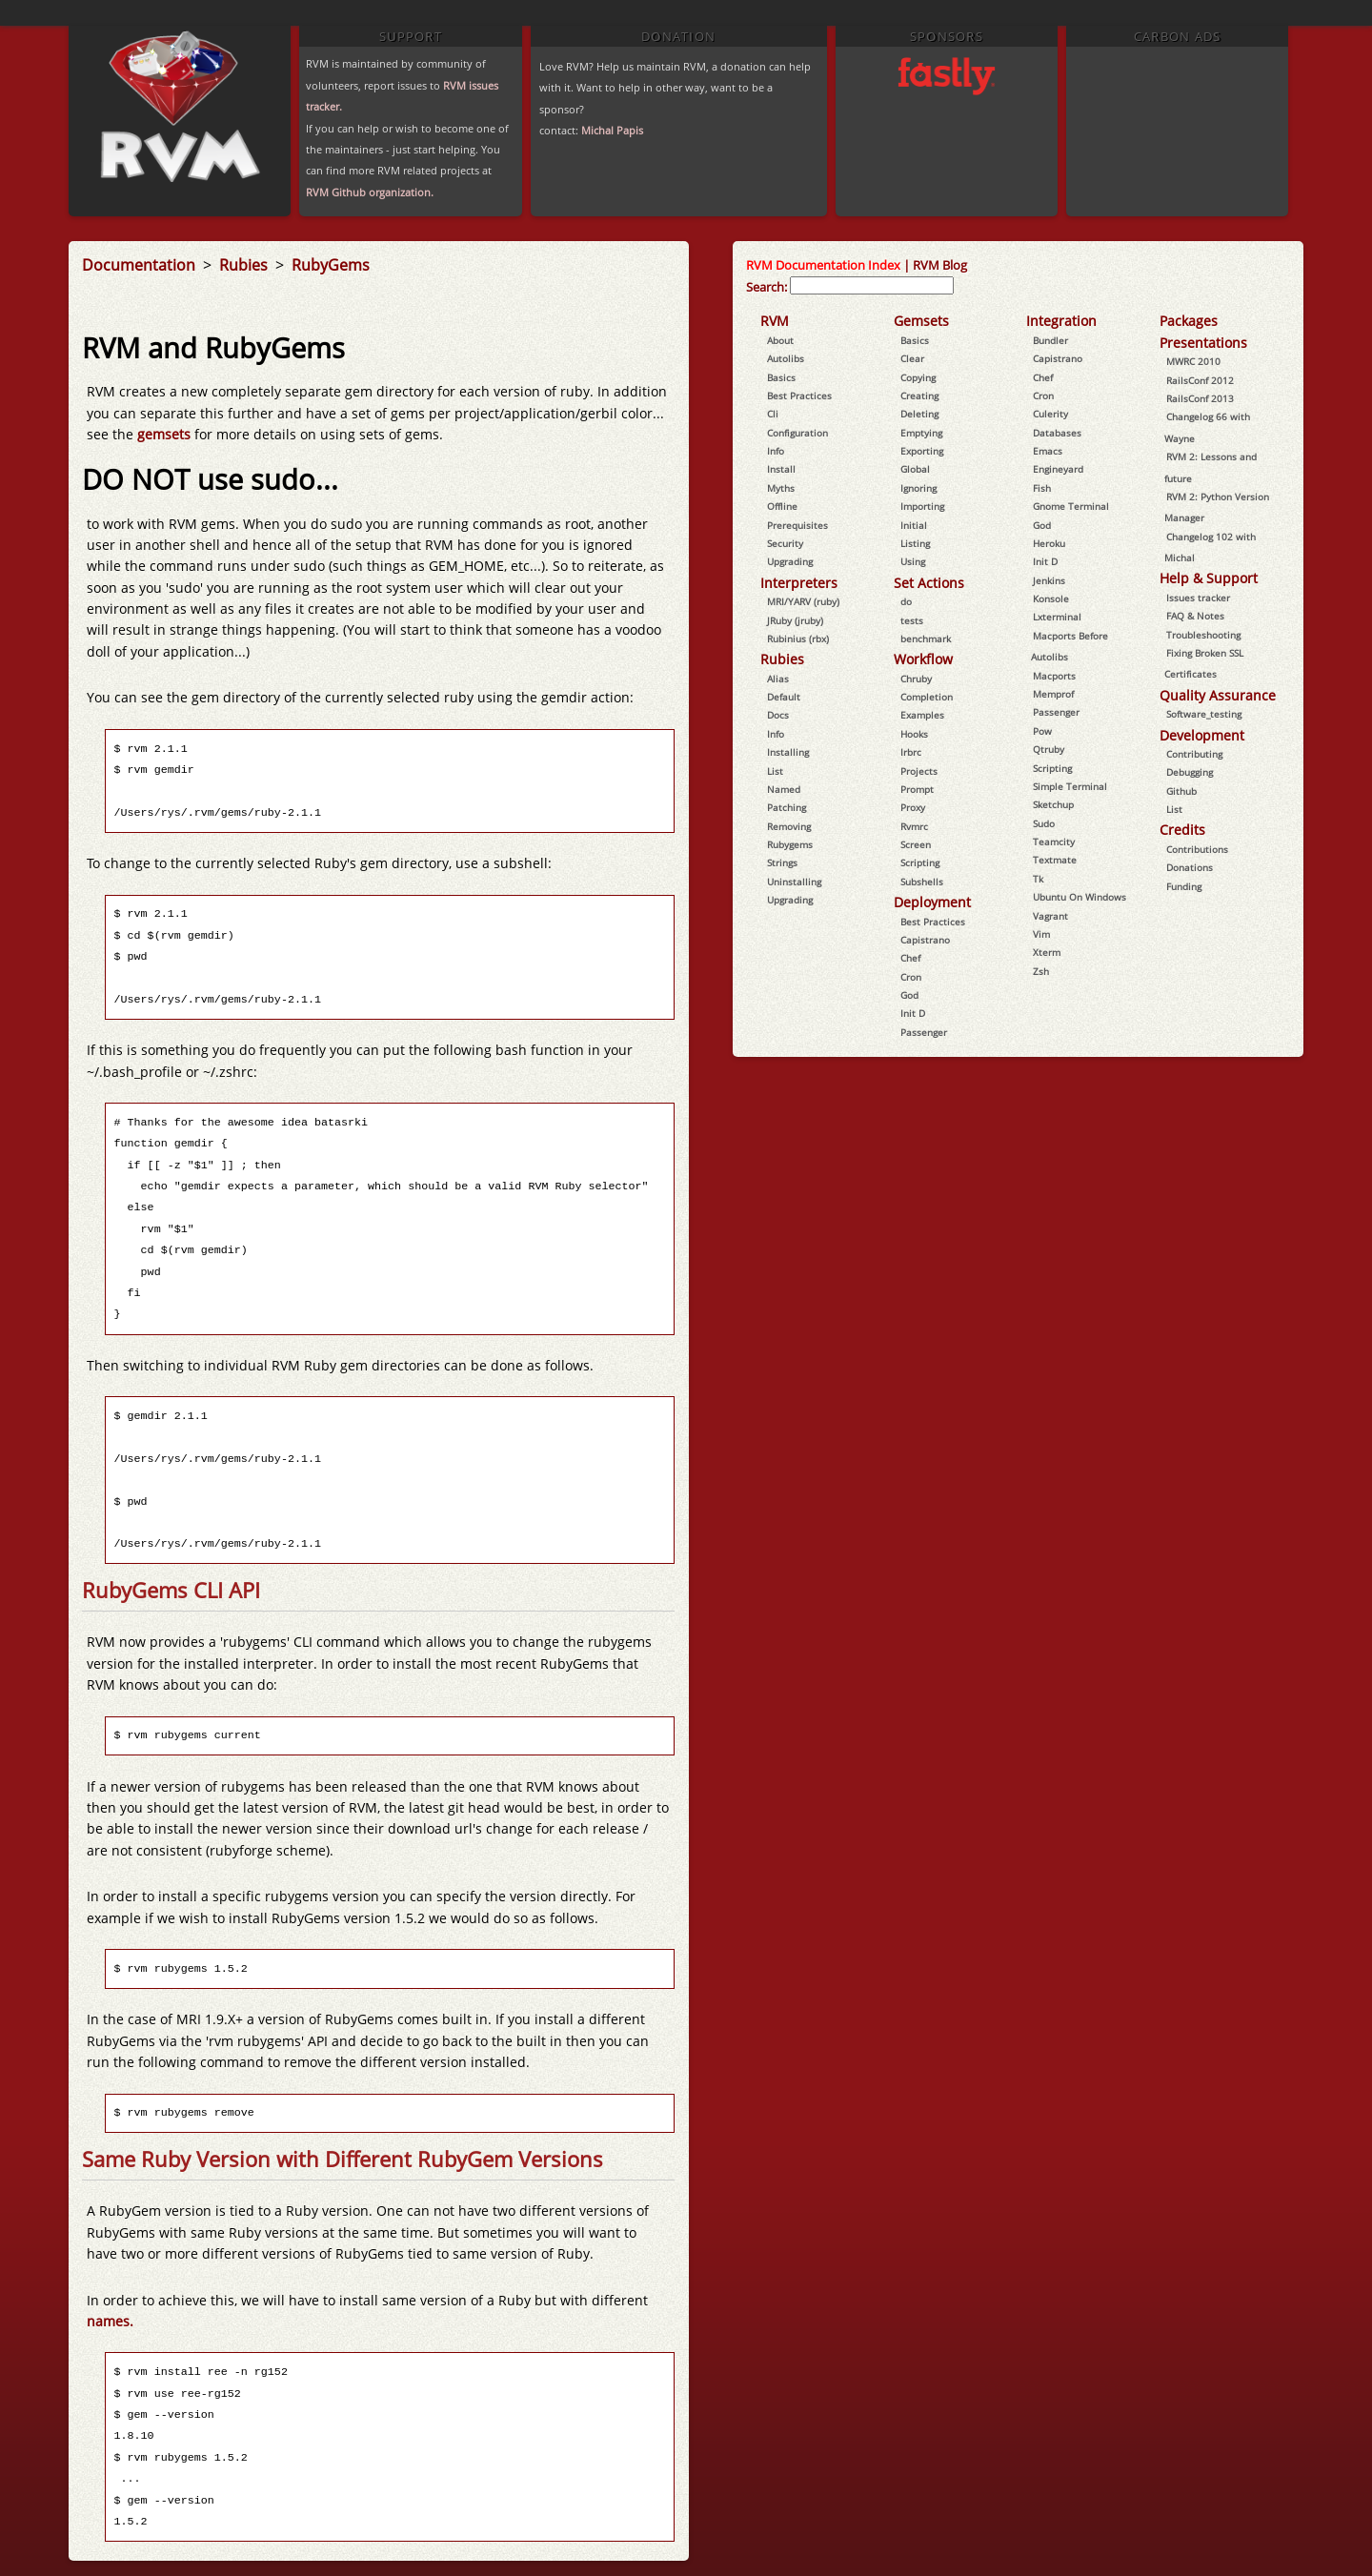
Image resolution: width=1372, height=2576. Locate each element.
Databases (1057, 432)
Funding (1183, 886)
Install (781, 469)
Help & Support (1209, 578)
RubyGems (331, 264)
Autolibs (785, 358)
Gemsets (921, 321)
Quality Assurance (1218, 695)
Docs (778, 714)
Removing (789, 826)
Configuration (797, 432)
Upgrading (790, 561)
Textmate (1055, 859)
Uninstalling (794, 881)
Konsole (1051, 598)
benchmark (925, 638)
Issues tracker (1198, 597)
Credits (1182, 830)
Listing (915, 543)
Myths (781, 488)
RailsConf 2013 (1200, 398)
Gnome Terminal (1071, 506)
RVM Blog (940, 265)
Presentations (1203, 343)
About (780, 340)
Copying (918, 377)
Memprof (1053, 693)
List (775, 771)
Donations (1189, 867)
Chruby (916, 678)
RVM (774, 321)
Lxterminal (1057, 616)
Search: (766, 286)
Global (915, 469)
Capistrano (925, 939)
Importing (922, 506)
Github (1181, 791)
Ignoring (918, 488)
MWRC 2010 (1193, 361)
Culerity (1050, 413)
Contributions (1197, 849)
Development (1202, 735)
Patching (786, 807)
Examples (922, 714)
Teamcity (1054, 841)
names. (110, 2321)
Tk (1038, 878)
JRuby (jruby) (795, 620)
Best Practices (799, 395)
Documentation (140, 264)
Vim (1041, 934)
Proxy (912, 807)
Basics (781, 377)
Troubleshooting (1203, 634)
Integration (1061, 321)
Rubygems (790, 844)
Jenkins (1049, 580)
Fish (1042, 488)
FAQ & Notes (1195, 615)
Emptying (921, 432)
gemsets (165, 434)
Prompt (917, 789)
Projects (919, 771)
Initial (913, 525)
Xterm (1046, 952)
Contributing (1194, 754)
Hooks (914, 733)
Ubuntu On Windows (1079, 896)
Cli (772, 413)
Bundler (1050, 340)
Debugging (1189, 772)
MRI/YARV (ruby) (803, 601)
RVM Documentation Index (823, 265)
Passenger (923, 1032)
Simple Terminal (1070, 786)
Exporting (921, 450)
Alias (778, 678)
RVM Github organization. (370, 192)
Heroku (1049, 543)
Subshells (921, 881)
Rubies (245, 264)
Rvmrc (914, 826)
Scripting (919, 862)
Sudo (1044, 823)
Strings (782, 862)
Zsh (1041, 971)
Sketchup (1053, 804)
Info (775, 450)
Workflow (923, 659)
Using (912, 561)
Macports (1054, 675)
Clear (912, 358)
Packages (1189, 321)
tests (911, 620)
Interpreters (798, 583)
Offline (782, 506)
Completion (926, 696)
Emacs (1047, 450)
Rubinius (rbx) (798, 638)
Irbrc (910, 752)
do (906, 601)
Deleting (919, 413)
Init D (912, 1013)
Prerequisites (797, 525)
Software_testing (1203, 713)
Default (783, 696)
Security (785, 543)
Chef (910, 957)
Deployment (932, 902)
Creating (919, 395)
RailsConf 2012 (1200, 380)
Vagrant (1050, 916)
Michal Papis (612, 130)
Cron (910, 977)
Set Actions (929, 583)
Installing (788, 752)
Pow (1042, 731)
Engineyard (1058, 469)
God (909, 995)
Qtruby (1048, 749)
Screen (915, 844)
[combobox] (872, 285)
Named (783, 789)
